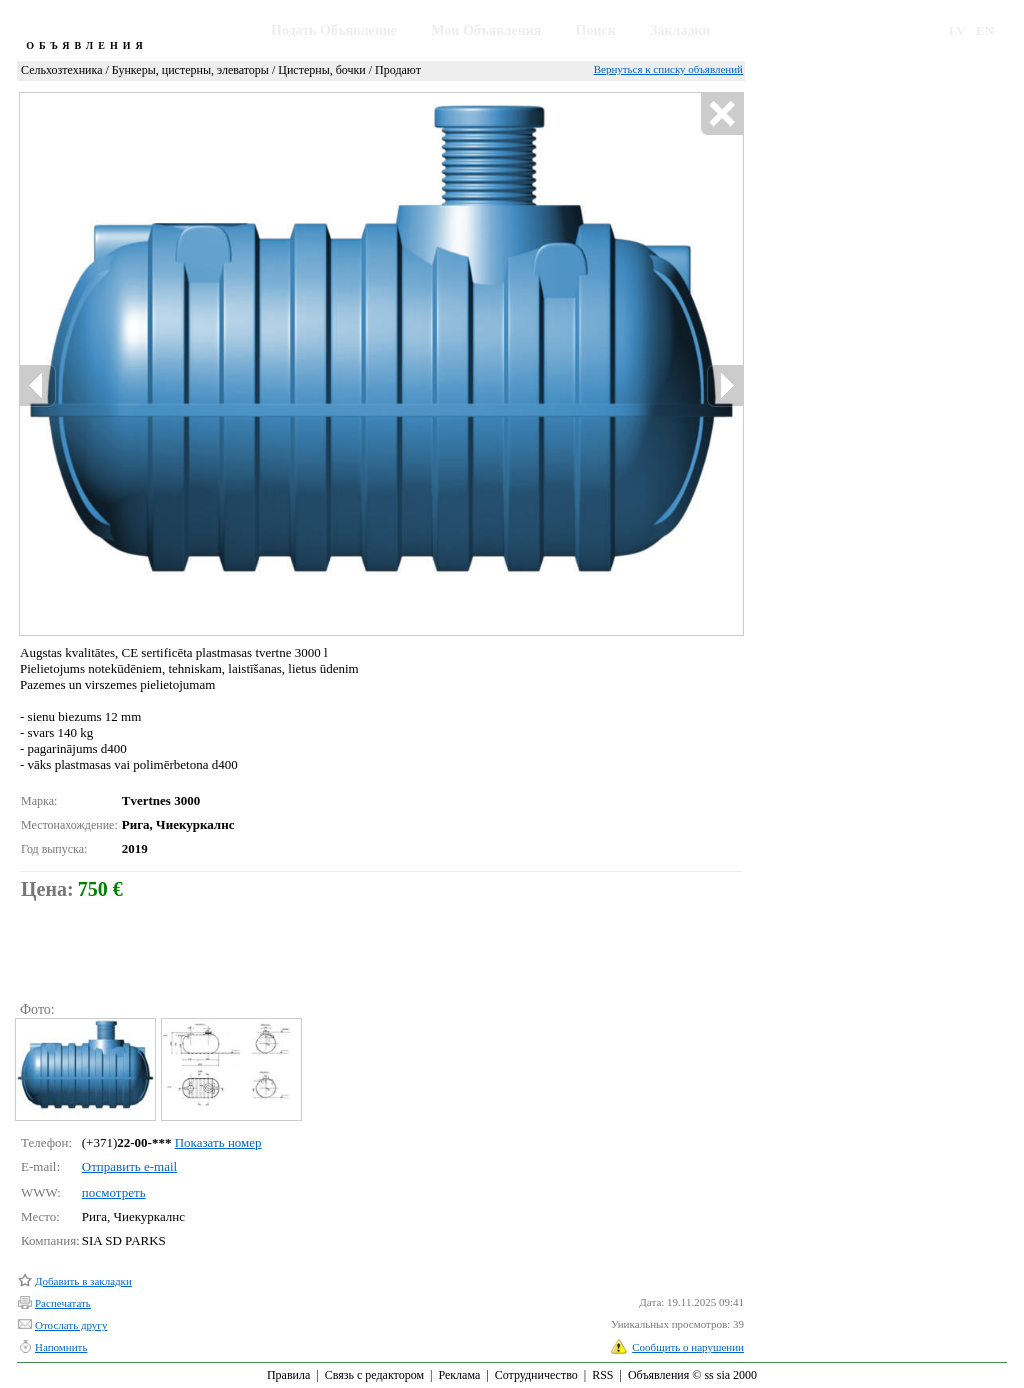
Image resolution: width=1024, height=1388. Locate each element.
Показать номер (218, 1142)
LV (957, 30)
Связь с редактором (374, 1375)
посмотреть (114, 1192)
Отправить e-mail (129, 1166)
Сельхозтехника (61, 70)
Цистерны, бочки (322, 70)
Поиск (596, 30)
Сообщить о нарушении (688, 1347)
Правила (288, 1375)
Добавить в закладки (83, 1281)
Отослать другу (71, 1325)
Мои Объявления (486, 30)
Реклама (459, 1375)
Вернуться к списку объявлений (668, 69)
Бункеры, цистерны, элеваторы (190, 70)
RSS (602, 1375)
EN (985, 30)
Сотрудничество (536, 1375)
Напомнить (61, 1347)
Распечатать (63, 1303)
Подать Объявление (334, 30)
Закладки (680, 30)
